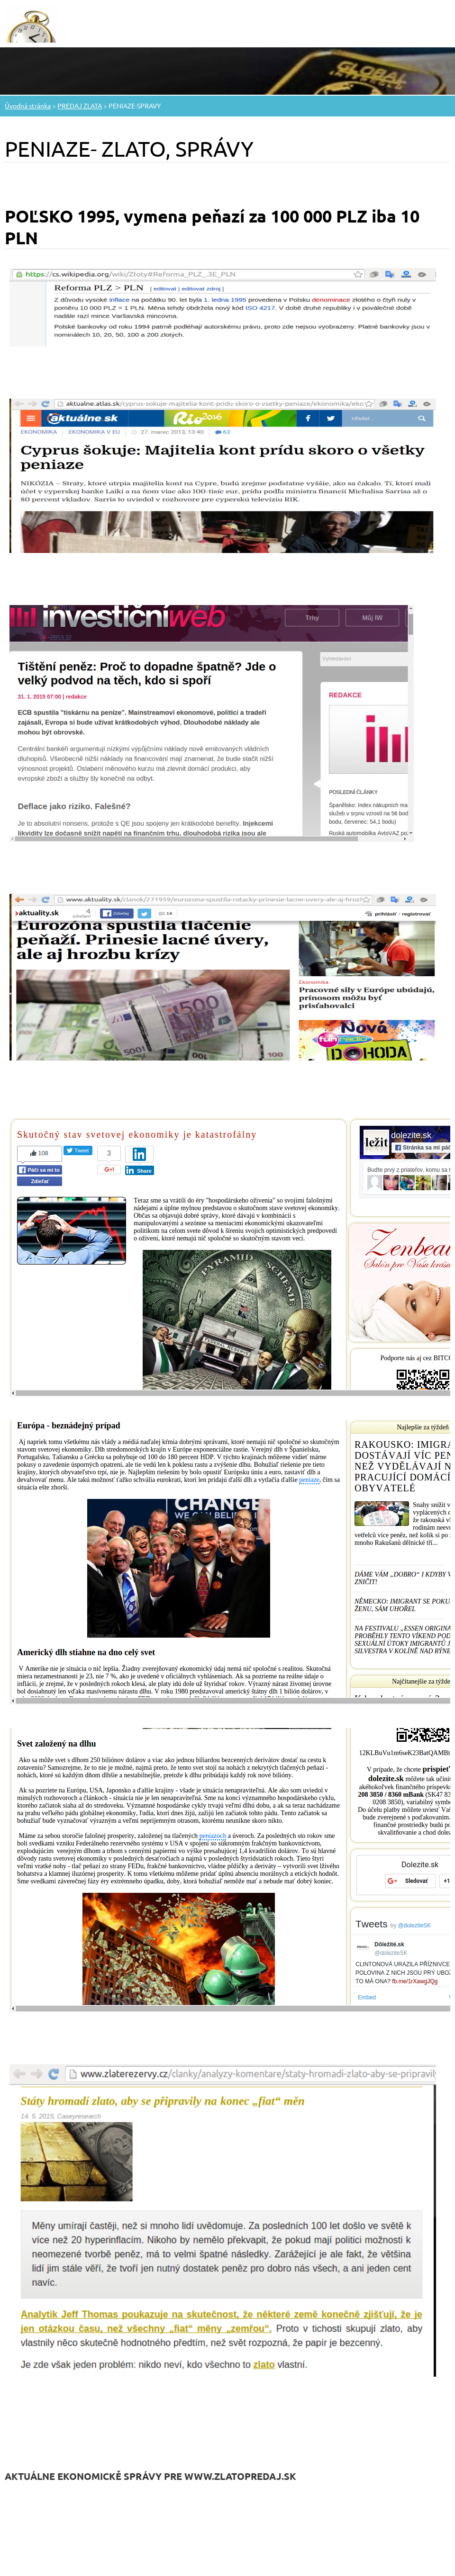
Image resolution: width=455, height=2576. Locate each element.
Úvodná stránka (28, 105)
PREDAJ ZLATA (79, 105)
